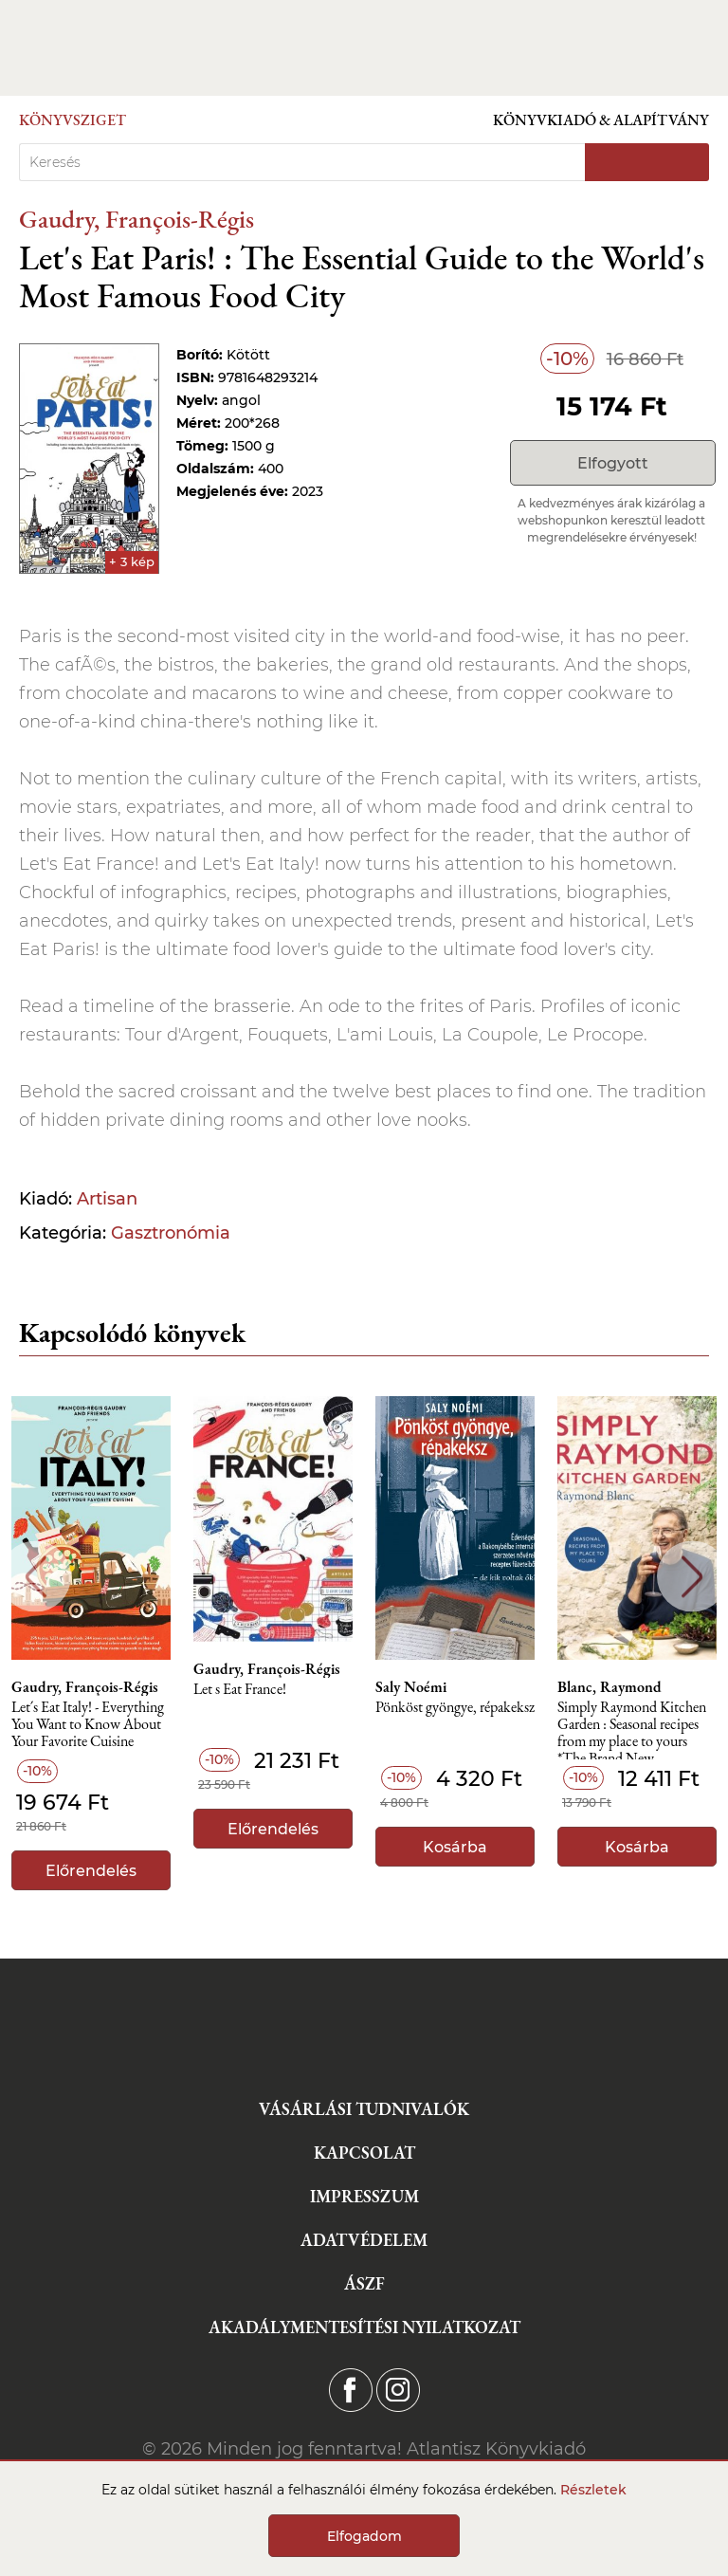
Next (692, 1576)
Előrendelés (91, 1871)
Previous (35, 1576)
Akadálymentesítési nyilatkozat (364, 2327)
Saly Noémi (410, 1687)
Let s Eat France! (239, 1690)
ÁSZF (364, 2283)
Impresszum (364, 2196)
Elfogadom (364, 2536)
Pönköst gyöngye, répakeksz (455, 1708)
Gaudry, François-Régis (136, 218)
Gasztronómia (170, 1233)
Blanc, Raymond (609, 1687)
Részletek (593, 2489)
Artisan (107, 1198)
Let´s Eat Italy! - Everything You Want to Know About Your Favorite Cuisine (87, 1725)
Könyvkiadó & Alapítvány (601, 120)
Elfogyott (612, 463)
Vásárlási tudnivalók (364, 2109)
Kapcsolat (364, 2152)
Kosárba (455, 1847)
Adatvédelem (364, 2240)
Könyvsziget (72, 120)
